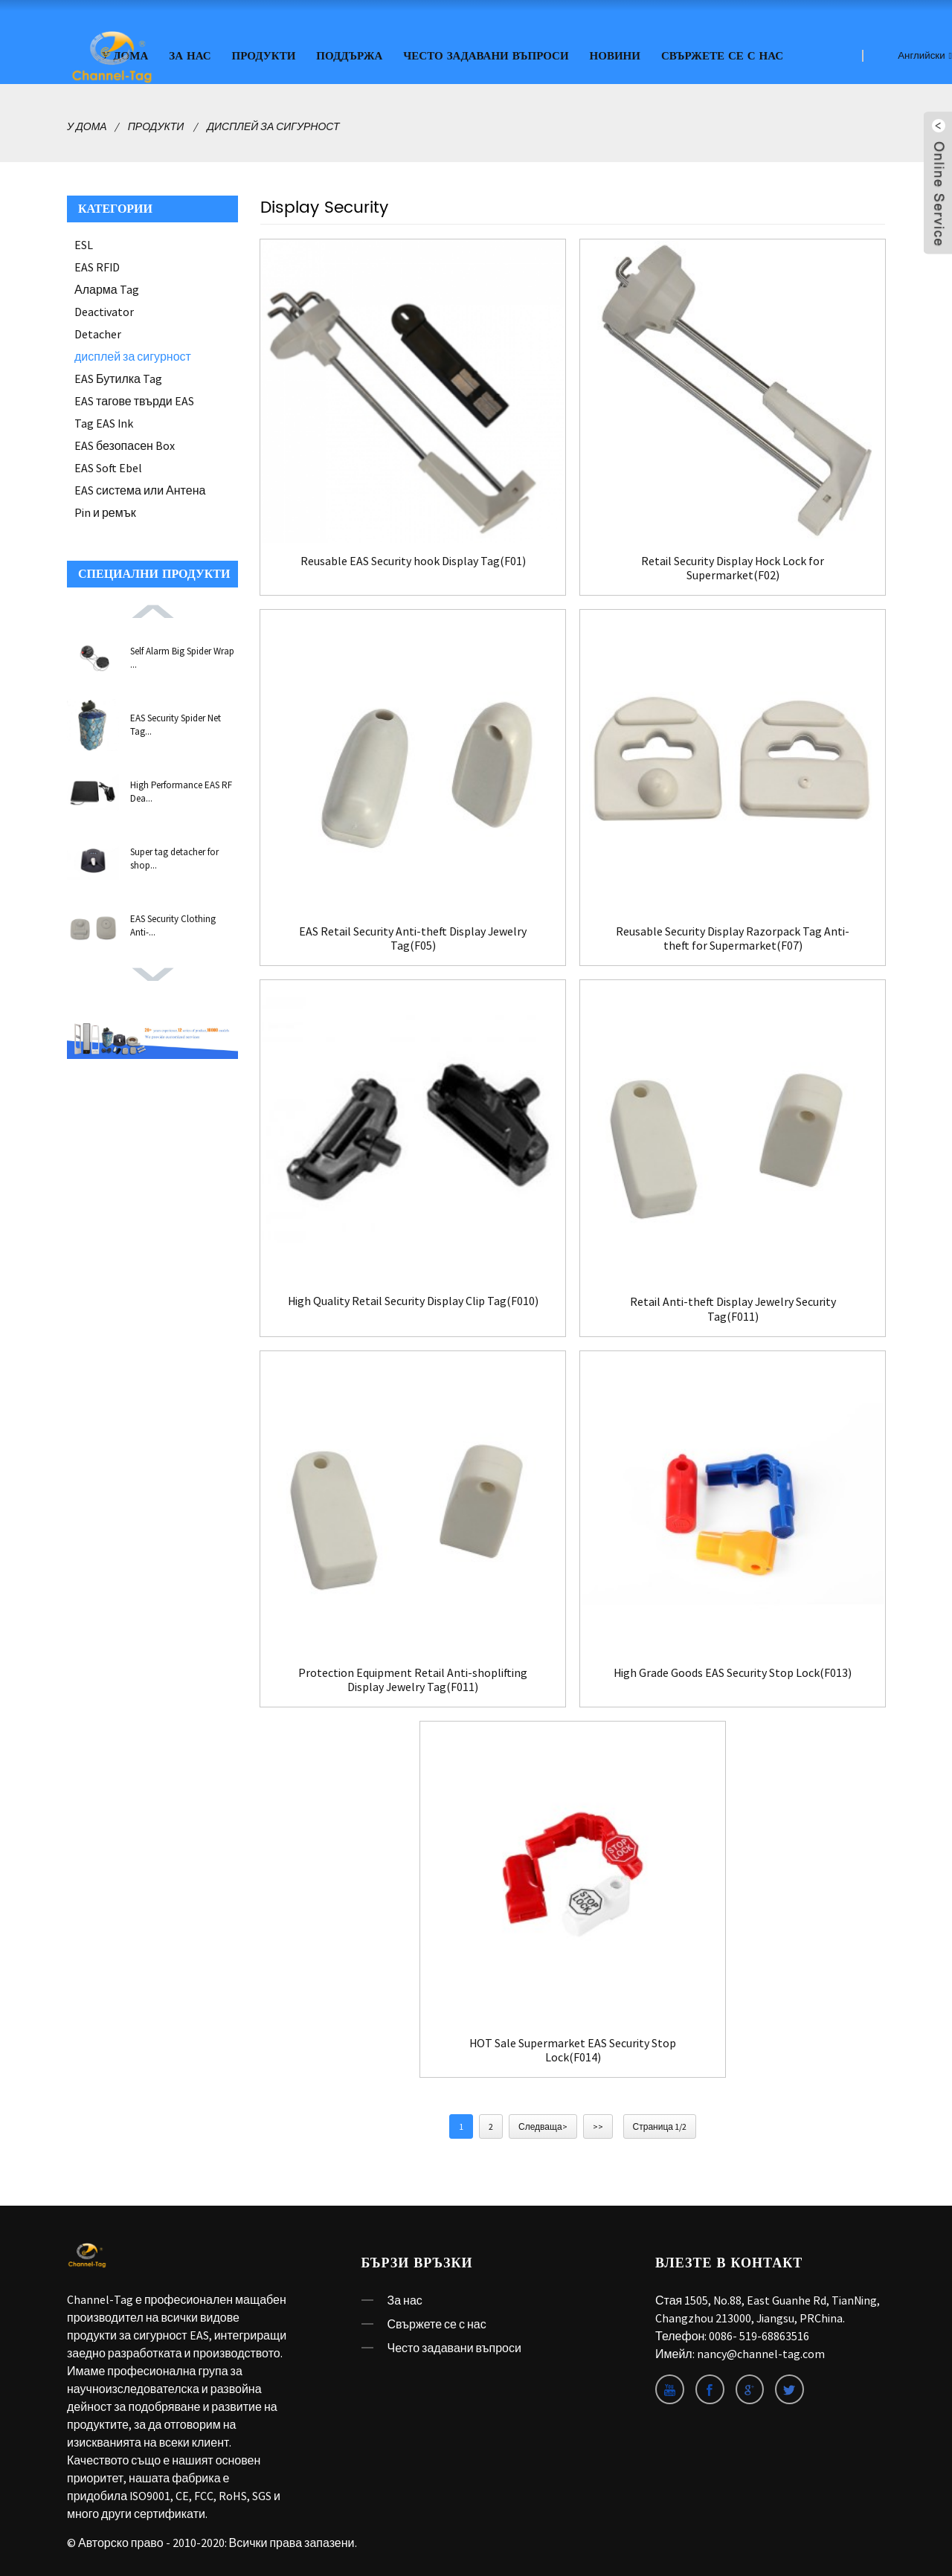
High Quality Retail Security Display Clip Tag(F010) (413, 1305)
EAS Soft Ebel (108, 465)
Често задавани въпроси (485, 54)
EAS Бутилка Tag (118, 376)
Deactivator (104, 309)
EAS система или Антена (139, 487)
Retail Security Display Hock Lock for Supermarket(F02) (733, 565)
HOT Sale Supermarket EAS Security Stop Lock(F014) (573, 2048)
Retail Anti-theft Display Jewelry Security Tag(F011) (733, 1306)
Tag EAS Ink (103, 420)
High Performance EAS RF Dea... (181, 789)
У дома (87, 124)
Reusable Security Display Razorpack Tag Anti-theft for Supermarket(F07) (732, 935)
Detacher (97, 331)
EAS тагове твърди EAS (134, 398)
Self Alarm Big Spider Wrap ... (182, 656)
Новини (615, 54)
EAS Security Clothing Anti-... (173, 923)
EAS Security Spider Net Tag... (175, 722)
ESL (83, 242)
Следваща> (542, 2125)
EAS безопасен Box (124, 443)
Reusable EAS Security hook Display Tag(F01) (413, 558)
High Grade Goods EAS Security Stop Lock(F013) (733, 1670)
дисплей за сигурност (273, 124)
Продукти (264, 54)
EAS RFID (97, 264)
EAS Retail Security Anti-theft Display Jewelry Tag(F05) (413, 935)
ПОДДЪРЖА (349, 54)
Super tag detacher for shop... (174, 856)
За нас (189, 54)
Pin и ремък (105, 510)
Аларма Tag (106, 287)
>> (598, 2125)
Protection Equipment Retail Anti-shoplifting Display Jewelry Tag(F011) (412, 1677)
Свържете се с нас (722, 54)
